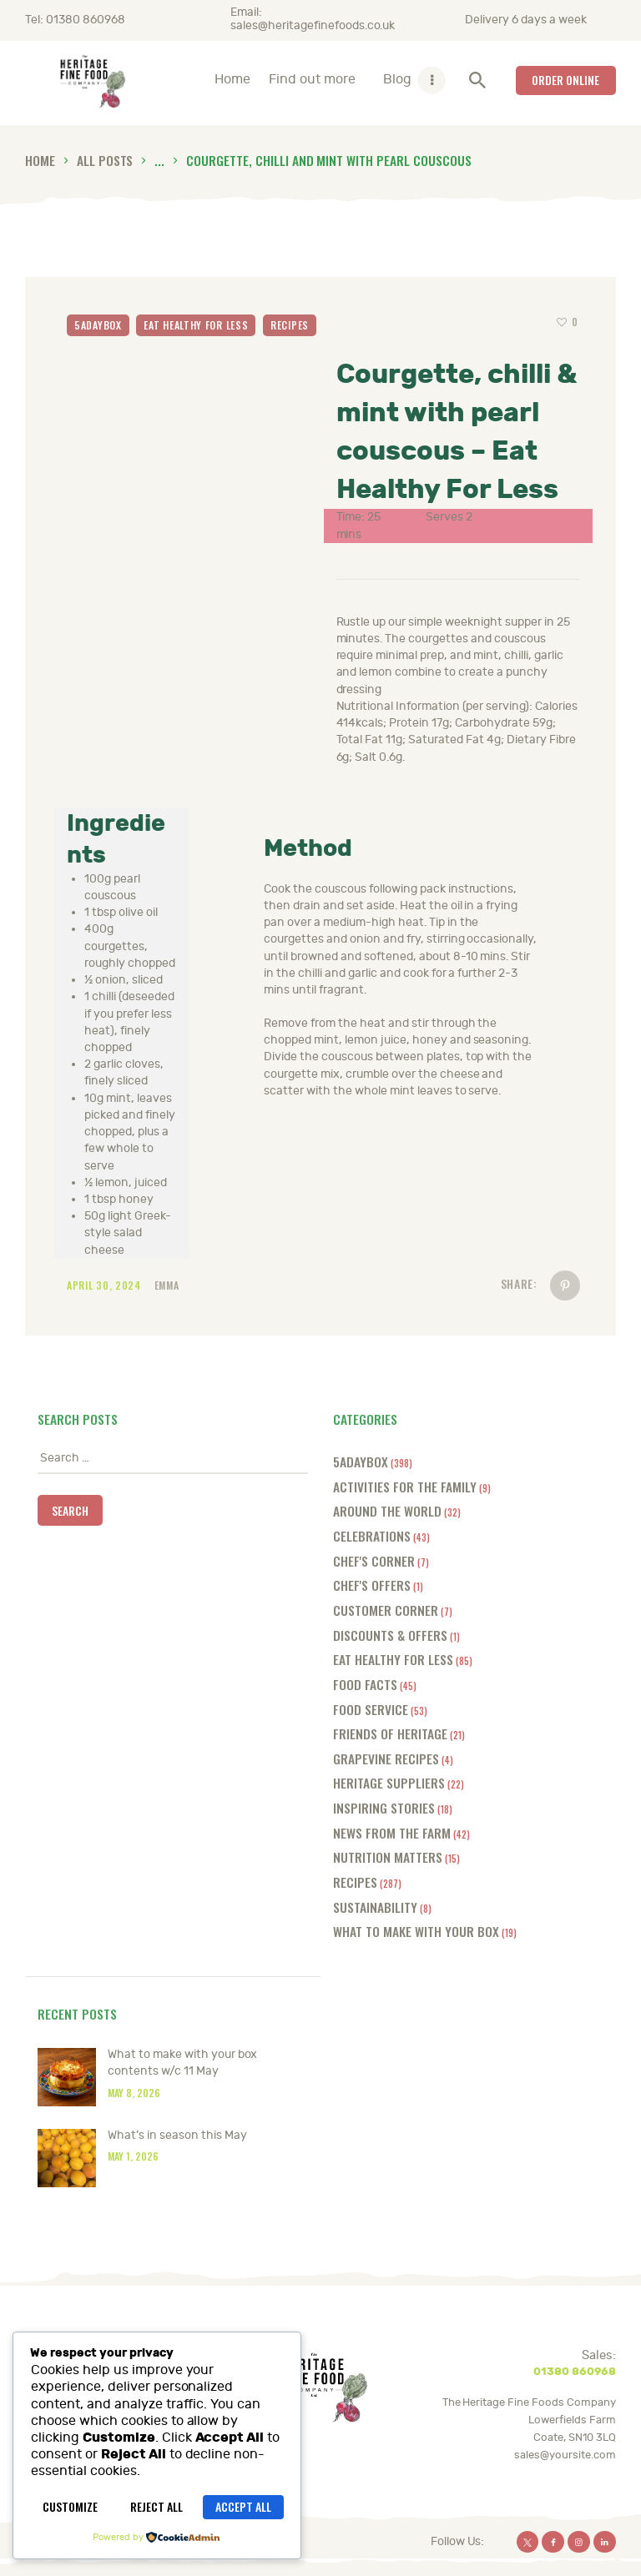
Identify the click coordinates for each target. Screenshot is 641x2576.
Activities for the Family (405, 1486)
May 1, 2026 (133, 2156)
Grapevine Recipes (386, 1758)
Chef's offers (372, 1584)
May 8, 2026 (134, 2092)
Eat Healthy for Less (196, 325)
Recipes (289, 325)
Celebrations (372, 1535)
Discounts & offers (390, 1634)
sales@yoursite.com (565, 2455)
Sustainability (375, 1906)
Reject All (156, 2506)
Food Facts (365, 1683)
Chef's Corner (374, 1560)
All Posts (105, 159)
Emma (166, 1285)
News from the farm (392, 1832)
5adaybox (98, 325)
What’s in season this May (177, 2135)
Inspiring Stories (384, 1807)
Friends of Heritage (390, 1733)
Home (40, 160)
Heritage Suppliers (389, 1782)
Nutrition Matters (387, 1856)
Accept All (243, 2506)
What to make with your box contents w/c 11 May (182, 2062)
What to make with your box (416, 1930)
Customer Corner (385, 1609)
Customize (70, 2506)
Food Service (370, 1708)
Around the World (387, 1510)
